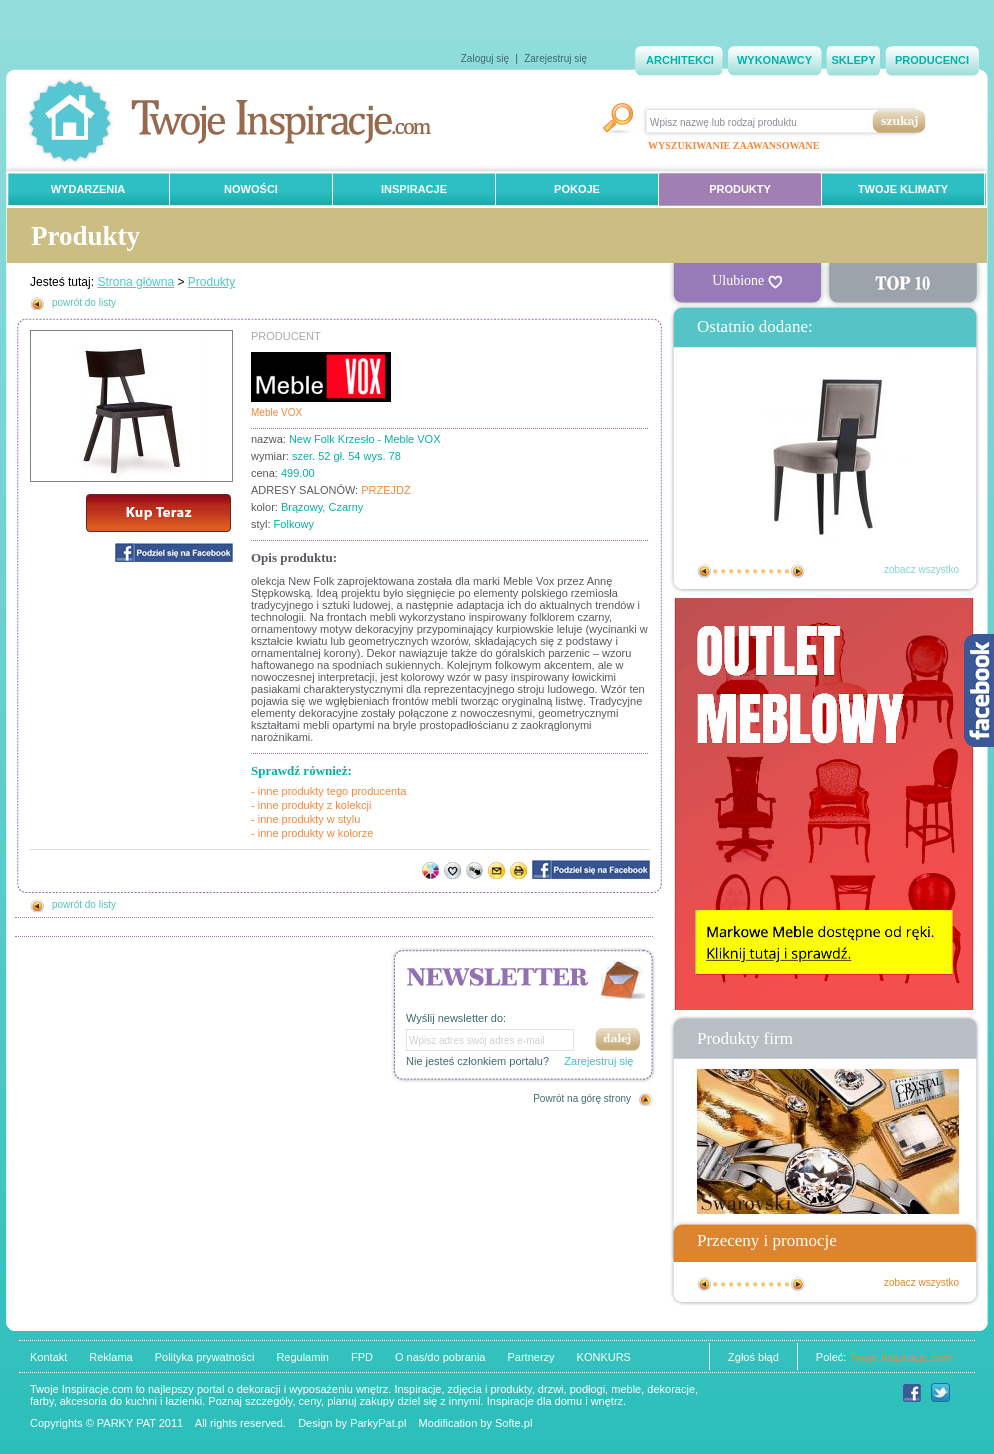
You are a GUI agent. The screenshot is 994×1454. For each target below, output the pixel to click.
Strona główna (135, 282)
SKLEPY (853, 60)
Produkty (211, 282)
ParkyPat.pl (378, 1423)
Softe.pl (513, 1423)
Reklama (110, 1357)
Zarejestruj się (555, 58)
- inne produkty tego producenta (328, 791)
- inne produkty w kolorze (312, 833)
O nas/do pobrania (440, 1357)
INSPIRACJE (414, 189)
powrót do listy (84, 302)
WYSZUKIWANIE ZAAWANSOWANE (733, 145)
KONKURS (604, 1357)
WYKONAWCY (774, 60)
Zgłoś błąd (753, 1357)
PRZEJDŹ (386, 490)
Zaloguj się (485, 58)
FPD (362, 1357)
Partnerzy (530, 1357)
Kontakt (48, 1357)
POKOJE (577, 189)
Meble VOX (276, 412)
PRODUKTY (740, 189)
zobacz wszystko (921, 569)
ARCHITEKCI (680, 60)
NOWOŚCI (251, 189)
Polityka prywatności (205, 1357)
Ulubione (747, 281)
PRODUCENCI (932, 60)
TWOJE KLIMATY (903, 189)
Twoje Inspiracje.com (900, 1357)
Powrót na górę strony (582, 1098)
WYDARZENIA (88, 189)
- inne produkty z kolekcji (311, 805)
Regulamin (302, 1357)
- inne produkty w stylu (305, 819)
